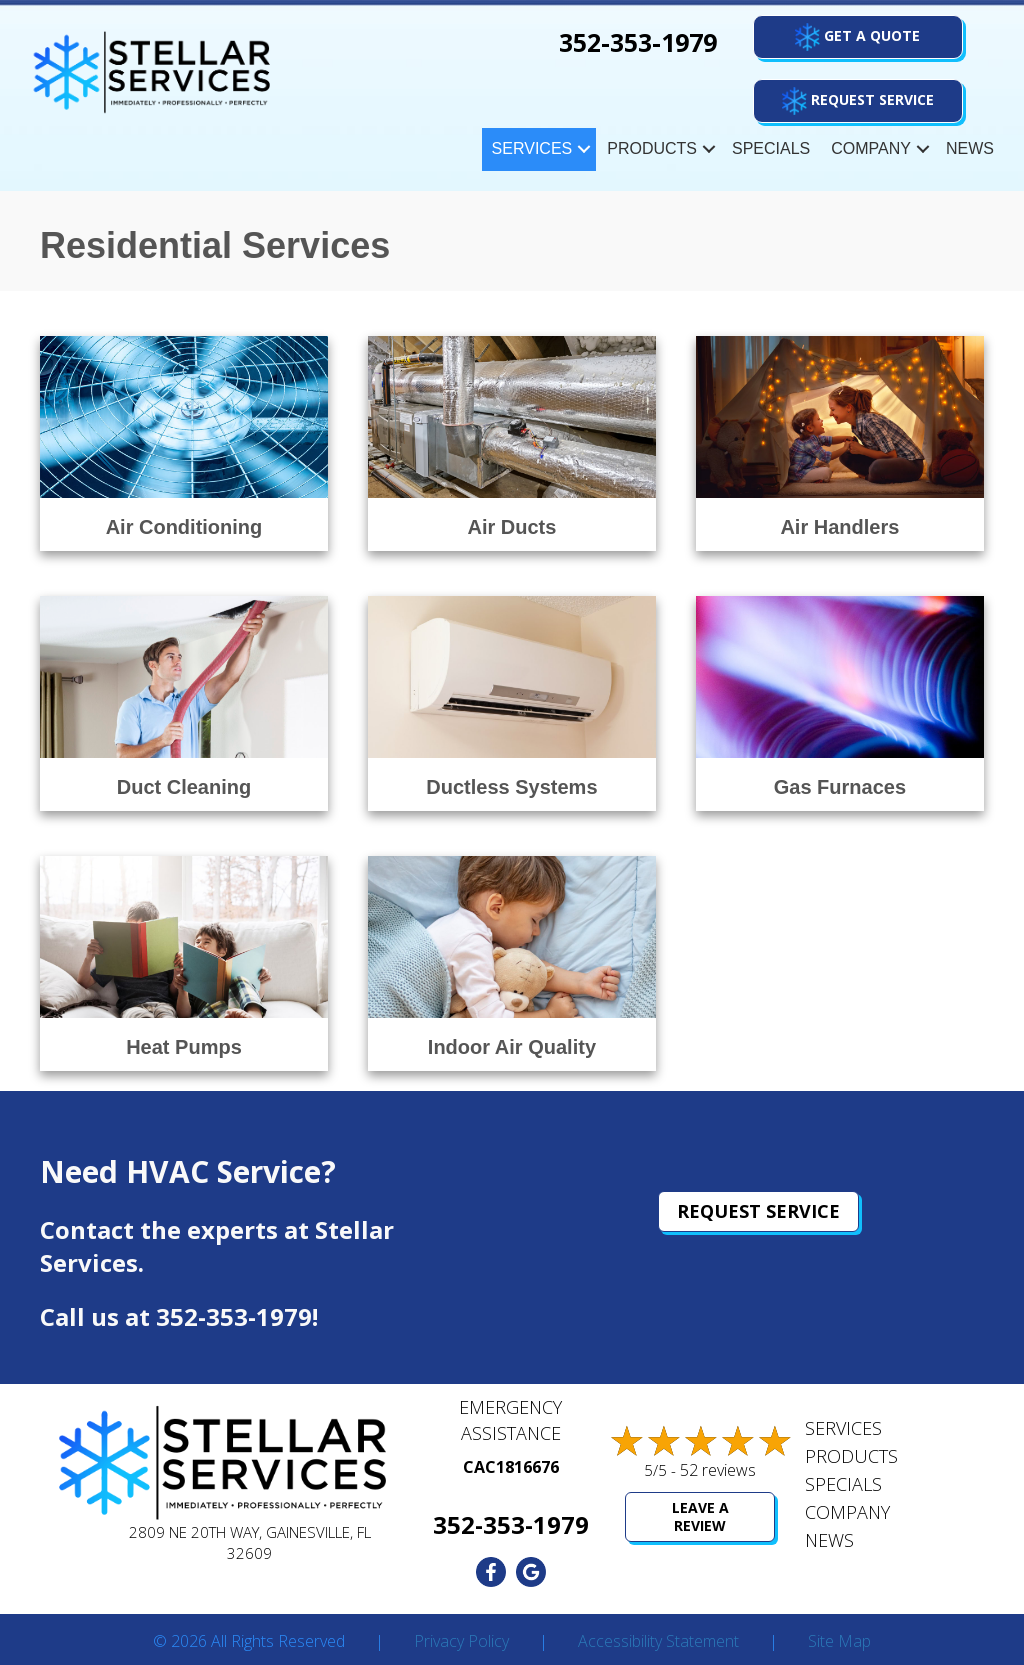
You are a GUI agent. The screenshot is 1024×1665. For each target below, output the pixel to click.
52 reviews (718, 1470)
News (970, 148)
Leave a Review (700, 1516)
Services (532, 148)
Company (871, 148)
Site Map (839, 1642)
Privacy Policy (461, 1642)
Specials (771, 148)
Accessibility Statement (658, 1642)
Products (652, 148)
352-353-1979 (234, 1316)
